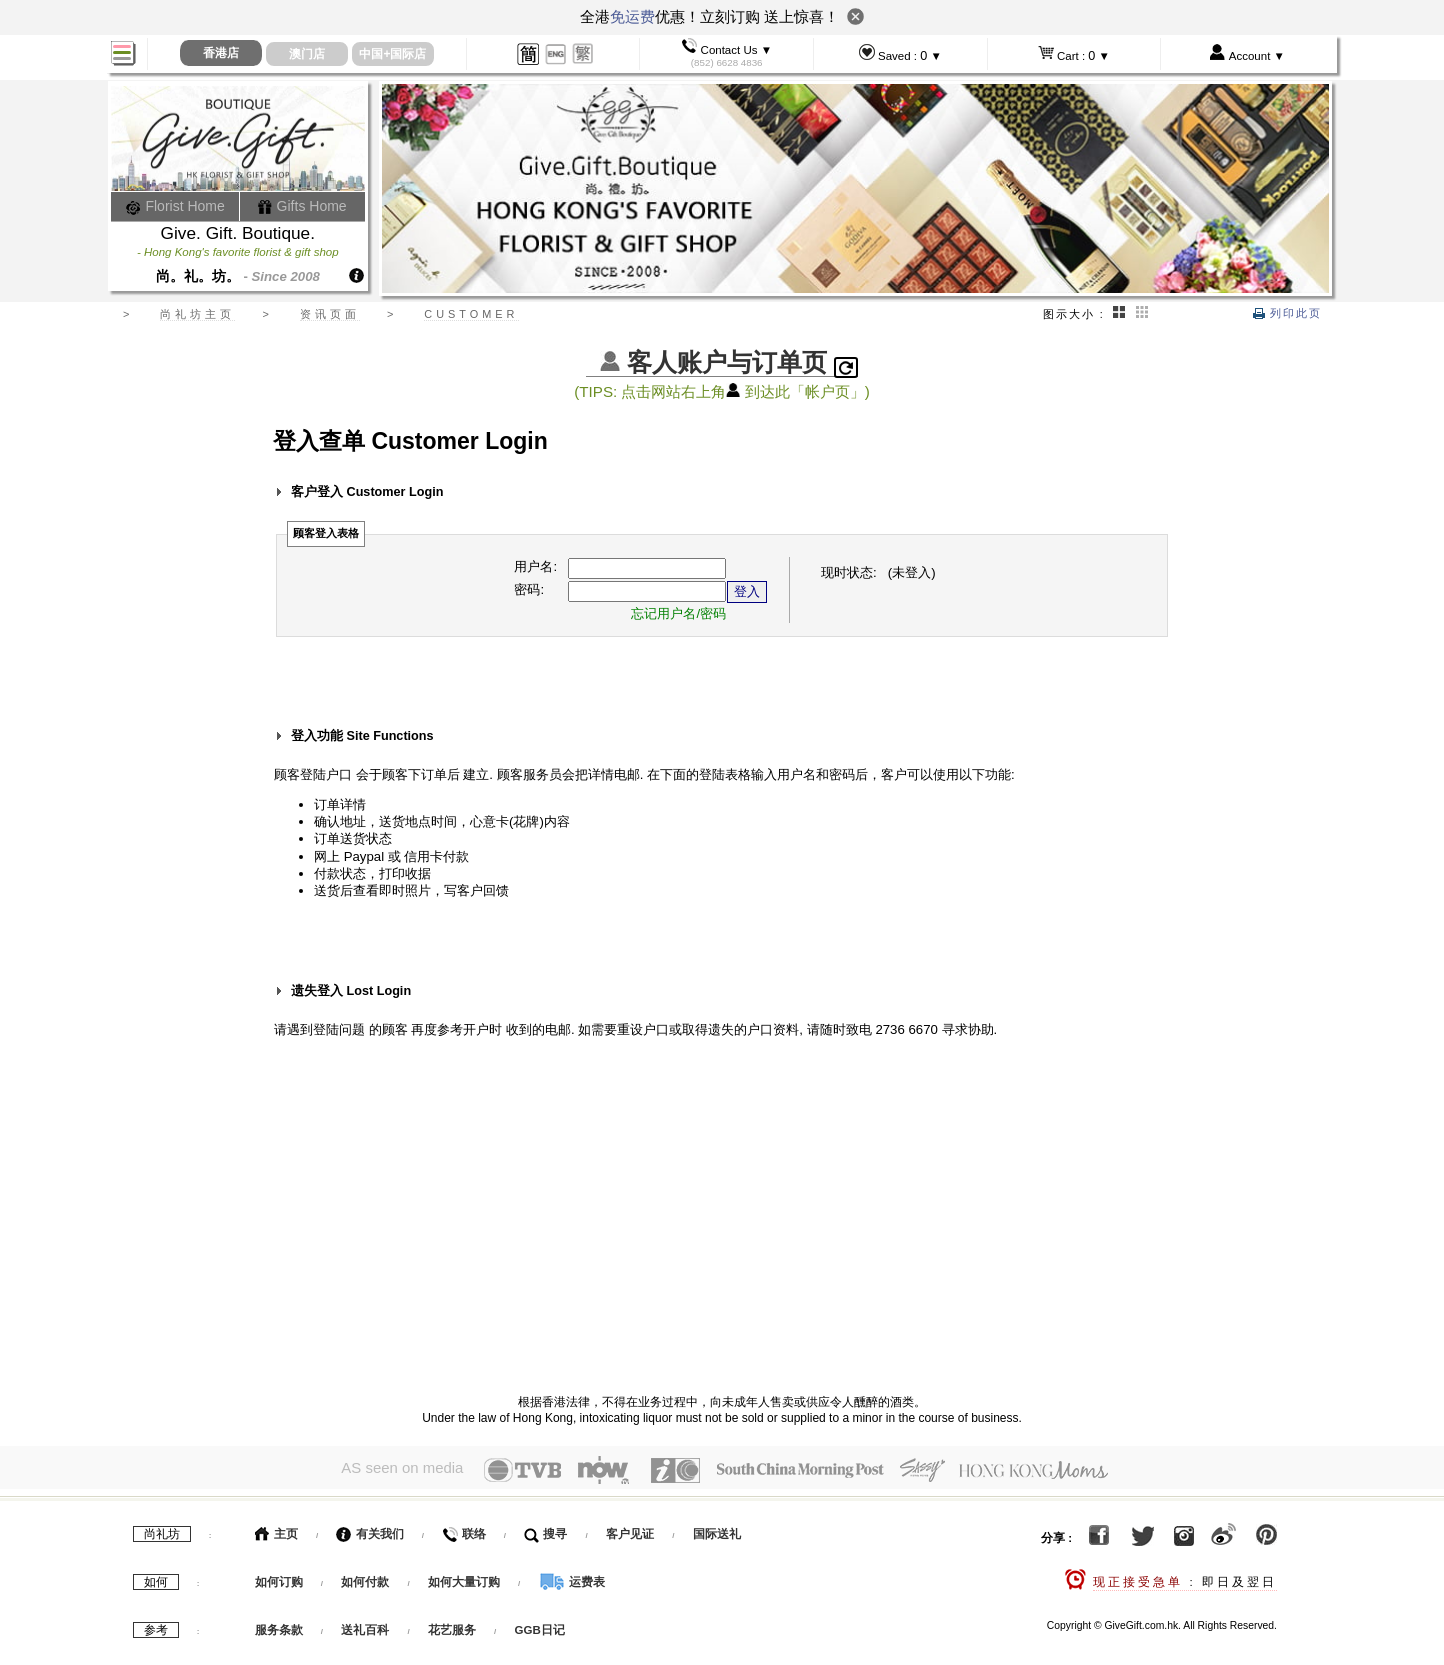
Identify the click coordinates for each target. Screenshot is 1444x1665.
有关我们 (369, 1529)
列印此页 (1287, 313)
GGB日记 (540, 1625)
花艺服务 (452, 1625)
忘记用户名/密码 (678, 613)
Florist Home (175, 206)
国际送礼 (717, 1529)
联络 (463, 1529)
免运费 (632, 16)
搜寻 (545, 1529)
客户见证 (630, 1529)
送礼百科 (365, 1625)
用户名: (535, 566)
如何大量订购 (465, 1577)
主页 (276, 1529)
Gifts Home (302, 206)
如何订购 (279, 1577)
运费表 (572, 1577)
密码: (529, 589)
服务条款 (279, 1625)
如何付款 (366, 1577)
